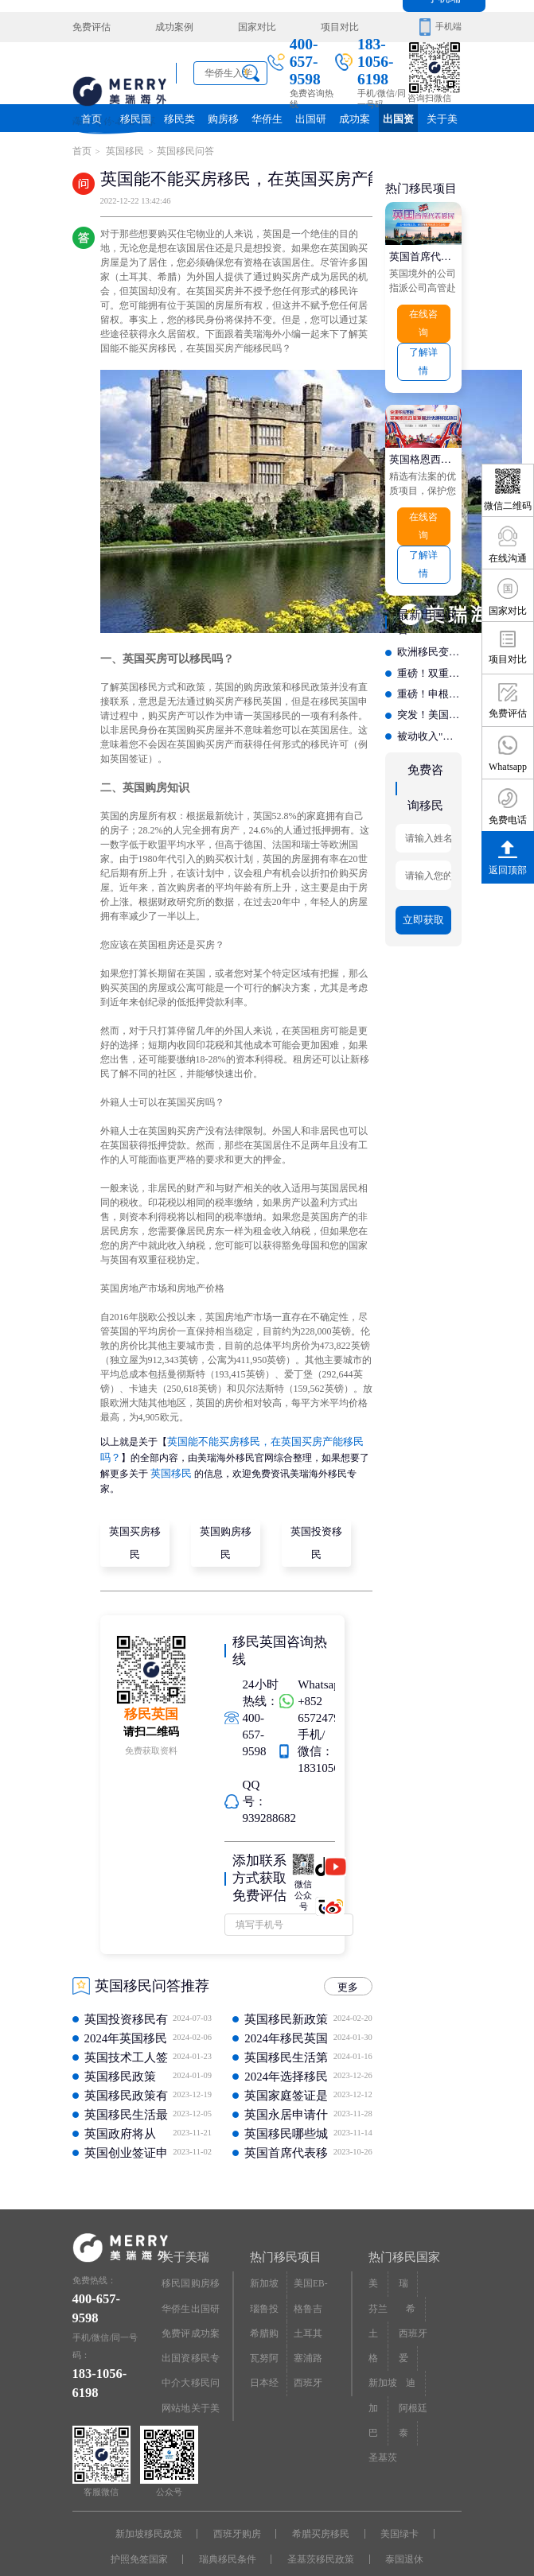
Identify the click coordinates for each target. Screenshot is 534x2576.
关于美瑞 (442, 117)
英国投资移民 (317, 1518)
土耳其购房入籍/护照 (312, 2303)
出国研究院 (311, 122)
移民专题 (204, 2326)
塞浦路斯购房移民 (311, 2326)
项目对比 (316, 26)
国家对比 (241, 26)
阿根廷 (411, 2368)
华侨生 (266, 117)
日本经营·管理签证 (268, 2349)
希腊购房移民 (267, 2303)
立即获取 (423, 886)
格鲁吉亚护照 (311, 2281)
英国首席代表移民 (423, 251)
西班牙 (411, 2299)
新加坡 (381, 2345)
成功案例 (165, 26)
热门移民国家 (401, 2230)
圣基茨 (381, 2413)
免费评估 (89, 26)
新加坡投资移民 (267, 2258)
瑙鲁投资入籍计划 (267, 2281)
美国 (377, 2254)
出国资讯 (399, 122)
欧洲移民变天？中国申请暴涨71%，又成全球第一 (429, 634)
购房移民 (223, 117)
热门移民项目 (283, 2230)
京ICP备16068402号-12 (400, 2547)
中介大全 (175, 2349)
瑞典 (406, 2254)
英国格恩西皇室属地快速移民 (423, 447)
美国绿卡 (392, 2505)
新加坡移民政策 (156, 2505)
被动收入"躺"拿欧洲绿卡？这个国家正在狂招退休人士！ (429, 711)
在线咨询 (423, 318)
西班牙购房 (239, 2505)
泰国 (406, 2390)
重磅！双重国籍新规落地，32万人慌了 (429, 653)
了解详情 (423, 353)
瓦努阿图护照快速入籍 (267, 2326)
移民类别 (179, 122)
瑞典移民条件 (230, 2526)
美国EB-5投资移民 (311, 2258)
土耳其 (377, 2303)
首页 (91, 117)
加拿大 (377, 2372)
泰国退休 (397, 2526)
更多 (350, 1960)
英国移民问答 (178, 150)
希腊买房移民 (318, 2505)
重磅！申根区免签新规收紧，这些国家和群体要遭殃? (429, 672)
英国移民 (121, 150)
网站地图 (175, 2372)
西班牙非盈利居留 (311, 2349)
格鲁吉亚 (377, 2326)
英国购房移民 (227, 1518)
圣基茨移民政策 (318, 2526)
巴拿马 (377, 2394)
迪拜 (414, 2345)
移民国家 (135, 122)
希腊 (414, 2277)
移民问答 (204, 2349)
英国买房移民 (136, 1518)
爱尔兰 (406, 2326)
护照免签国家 (146, 2526)
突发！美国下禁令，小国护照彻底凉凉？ (429, 691)
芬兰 (377, 2277)
